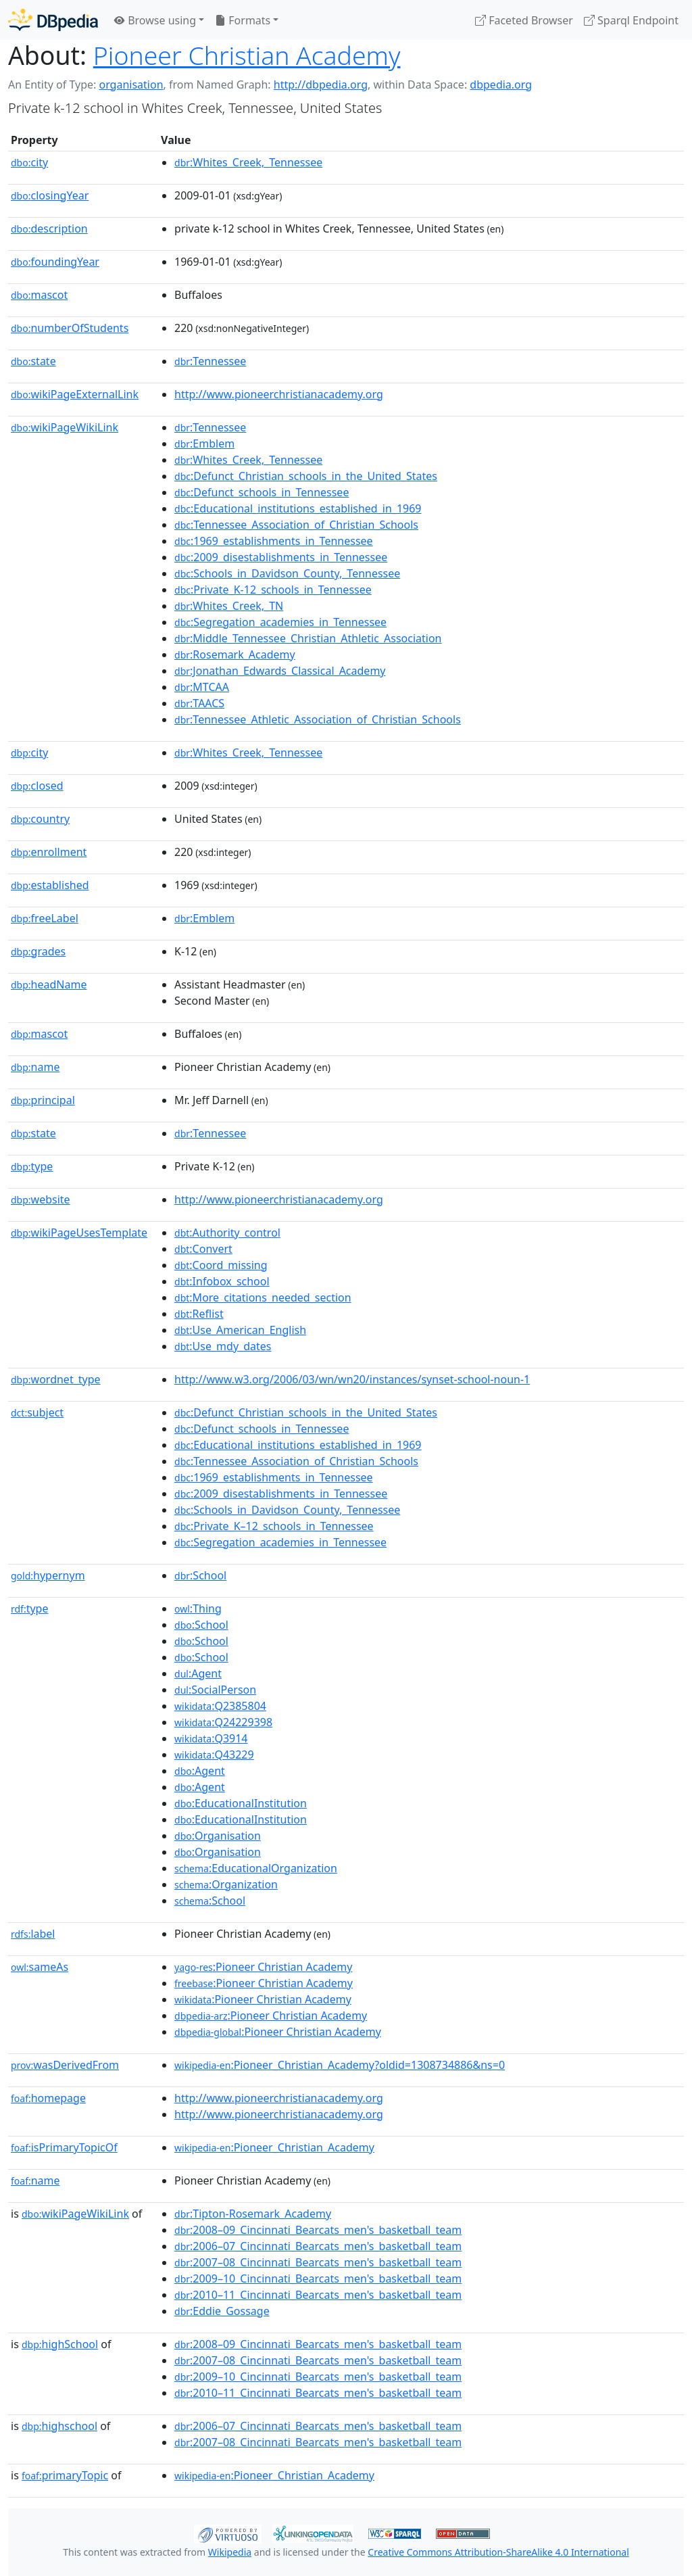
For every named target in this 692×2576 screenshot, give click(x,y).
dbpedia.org (501, 84)
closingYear (50, 195)
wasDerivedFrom (65, 2064)
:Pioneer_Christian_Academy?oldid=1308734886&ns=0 (339, 2064)
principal (43, 1100)
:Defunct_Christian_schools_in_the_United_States (305, 476)
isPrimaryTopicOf (64, 2147)
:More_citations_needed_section (262, 1297)
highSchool (60, 2344)
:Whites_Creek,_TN (228, 605)
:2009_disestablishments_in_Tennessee (280, 557)
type (32, 1166)
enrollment (48, 851)
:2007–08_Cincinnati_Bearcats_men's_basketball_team (318, 2262)
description (49, 228)
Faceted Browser (524, 20)
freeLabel (44, 918)
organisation (131, 84)
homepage (48, 2098)
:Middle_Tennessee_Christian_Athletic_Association (307, 638)
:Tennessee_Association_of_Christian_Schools (296, 524)
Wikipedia (229, 2552)
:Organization (226, 1884)
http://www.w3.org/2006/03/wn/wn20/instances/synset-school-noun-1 (352, 1379)
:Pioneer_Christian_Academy (274, 2147)
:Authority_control (227, 1232)
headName (48, 984)
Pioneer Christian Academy (247, 55)
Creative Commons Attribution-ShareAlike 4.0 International (498, 2552)
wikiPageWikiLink (64, 427)
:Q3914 (210, 1738)
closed (37, 785)
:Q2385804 (220, 1705)
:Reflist (199, 1313)
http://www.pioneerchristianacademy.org (278, 394)
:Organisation (217, 1835)
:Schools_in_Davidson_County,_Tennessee (287, 573)
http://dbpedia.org (321, 84)
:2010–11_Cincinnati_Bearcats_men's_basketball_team (318, 2294)
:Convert (203, 1248)
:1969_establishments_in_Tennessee (273, 540)
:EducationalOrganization (255, 1868)
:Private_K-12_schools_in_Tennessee (273, 589)
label (33, 1933)
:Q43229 (214, 1754)
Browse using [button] (155, 20)
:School (200, 1575)
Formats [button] (242, 20)
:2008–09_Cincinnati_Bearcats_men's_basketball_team (318, 2229)
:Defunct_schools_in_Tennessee (261, 492)
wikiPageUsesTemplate (79, 1232)
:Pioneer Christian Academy (263, 1966)
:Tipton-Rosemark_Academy (252, 2213)
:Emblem (204, 443)
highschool (59, 2425)
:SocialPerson (215, 1689)
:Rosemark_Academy (234, 654)
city (29, 162)
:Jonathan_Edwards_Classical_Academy (279, 670)
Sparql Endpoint (631, 20)
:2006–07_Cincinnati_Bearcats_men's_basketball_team (318, 2246)
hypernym (48, 1575)
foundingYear (55, 261)
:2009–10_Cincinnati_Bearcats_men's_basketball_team (318, 2278)
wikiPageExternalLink (75, 394)
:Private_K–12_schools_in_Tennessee (274, 1526)
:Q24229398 (223, 1722)
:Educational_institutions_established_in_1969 (297, 508)
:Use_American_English (240, 1329)
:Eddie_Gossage (222, 2311)
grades (38, 951)
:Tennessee (210, 361)
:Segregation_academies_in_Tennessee (280, 622)
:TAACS (199, 703)
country (40, 818)
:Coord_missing (221, 1265)
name (35, 1066)
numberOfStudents (69, 327)
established (50, 885)
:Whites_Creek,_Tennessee (248, 162)
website (40, 1199)
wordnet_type (56, 1379)
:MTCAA (201, 686)
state (33, 361)
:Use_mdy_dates (222, 1346)
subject (37, 1412)
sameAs (39, 1966)
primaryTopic (65, 2475)
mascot (39, 294)
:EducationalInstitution (240, 1803)
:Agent (198, 1673)
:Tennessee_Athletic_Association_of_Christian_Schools (317, 719)
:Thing (198, 1608)
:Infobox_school (222, 1281)
